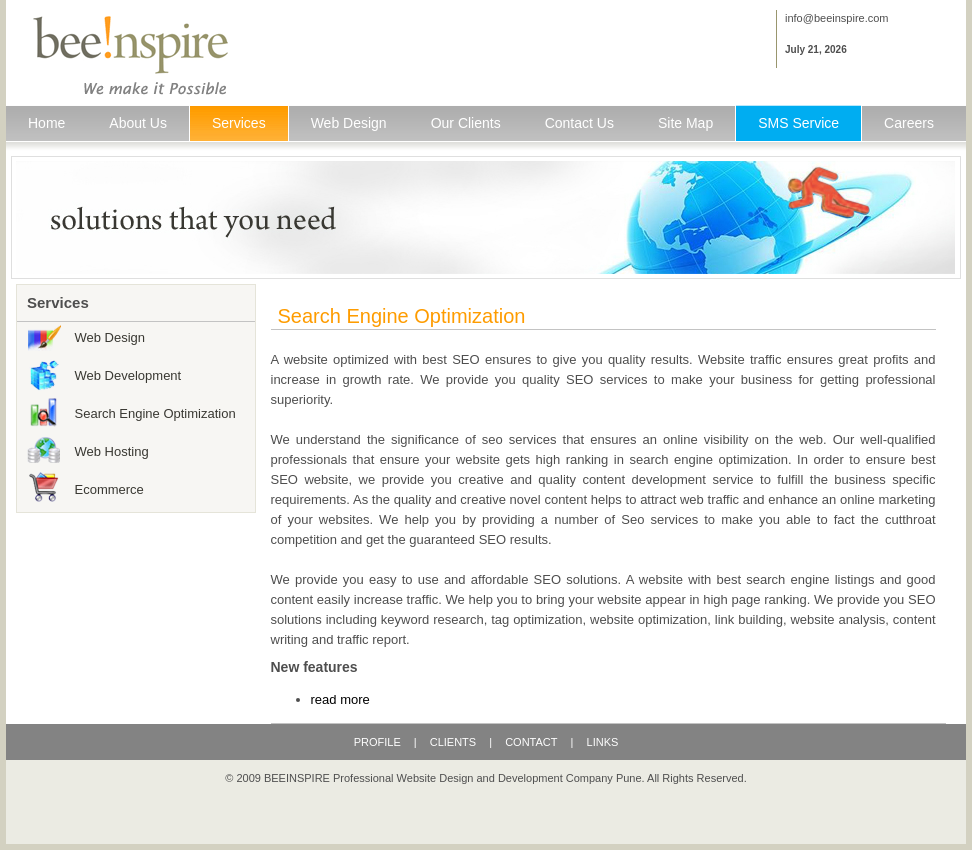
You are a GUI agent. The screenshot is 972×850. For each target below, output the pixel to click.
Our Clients (466, 123)
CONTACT (531, 742)
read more (340, 699)
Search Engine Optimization (155, 413)
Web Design (349, 123)
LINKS (603, 742)
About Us (138, 123)
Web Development (128, 375)
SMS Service (798, 123)
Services (239, 123)
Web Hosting (112, 451)
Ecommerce (109, 489)
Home (46, 123)
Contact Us (579, 123)
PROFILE (379, 742)
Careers (909, 123)
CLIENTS (453, 742)
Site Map (685, 123)
